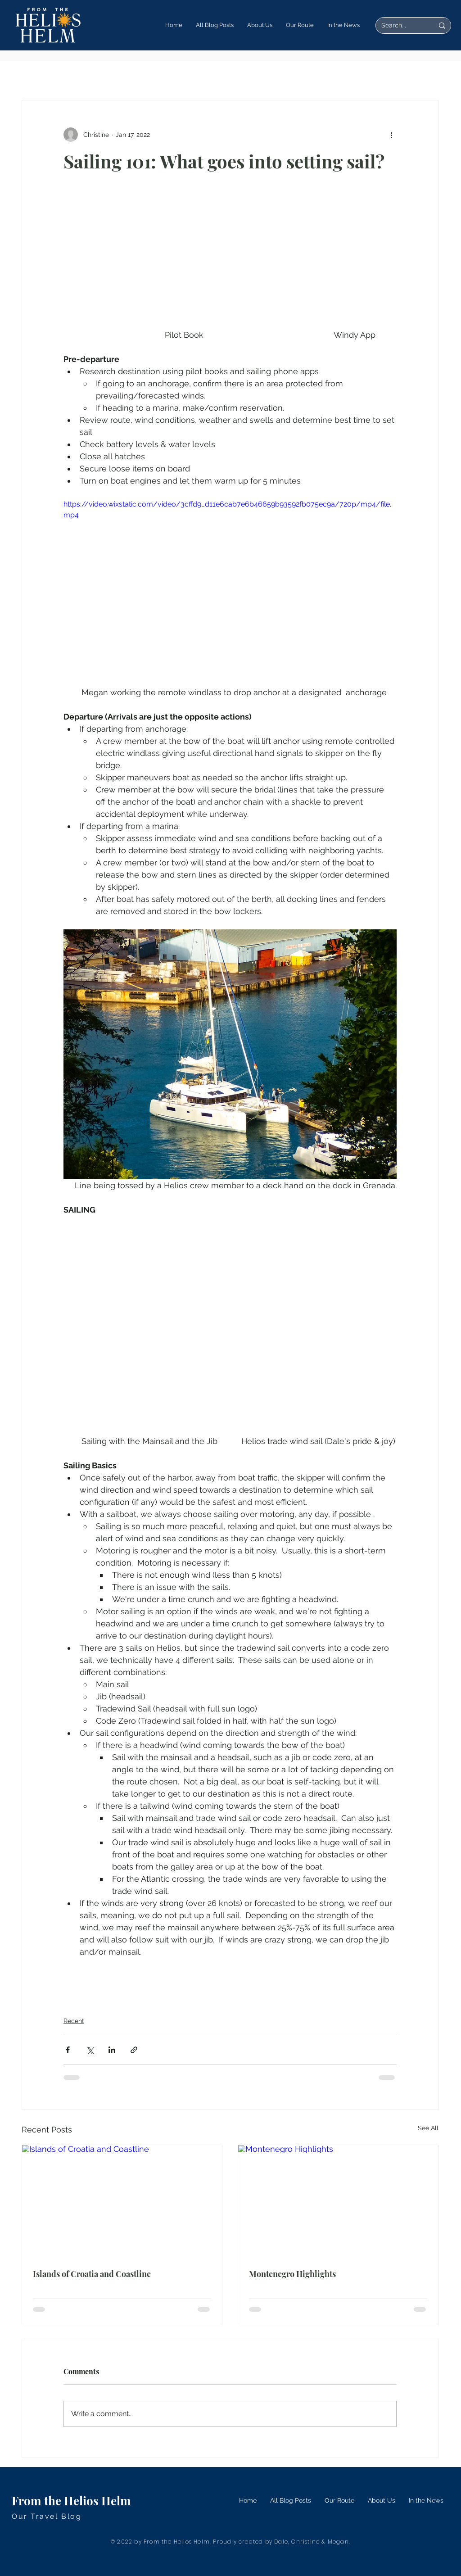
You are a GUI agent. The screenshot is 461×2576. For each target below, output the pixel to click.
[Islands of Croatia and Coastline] (122, 2201)
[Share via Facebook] (67, 2050)
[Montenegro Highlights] (338, 2201)
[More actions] (391, 134)
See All (428, 2128)
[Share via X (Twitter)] (90, 2050)
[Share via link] (134, 2050)
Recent (73, 2020)
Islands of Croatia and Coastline (92, 2273)
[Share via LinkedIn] (112, 2050)
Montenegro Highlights (292, 2273)
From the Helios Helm (71, 2500)
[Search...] (400, 26)
